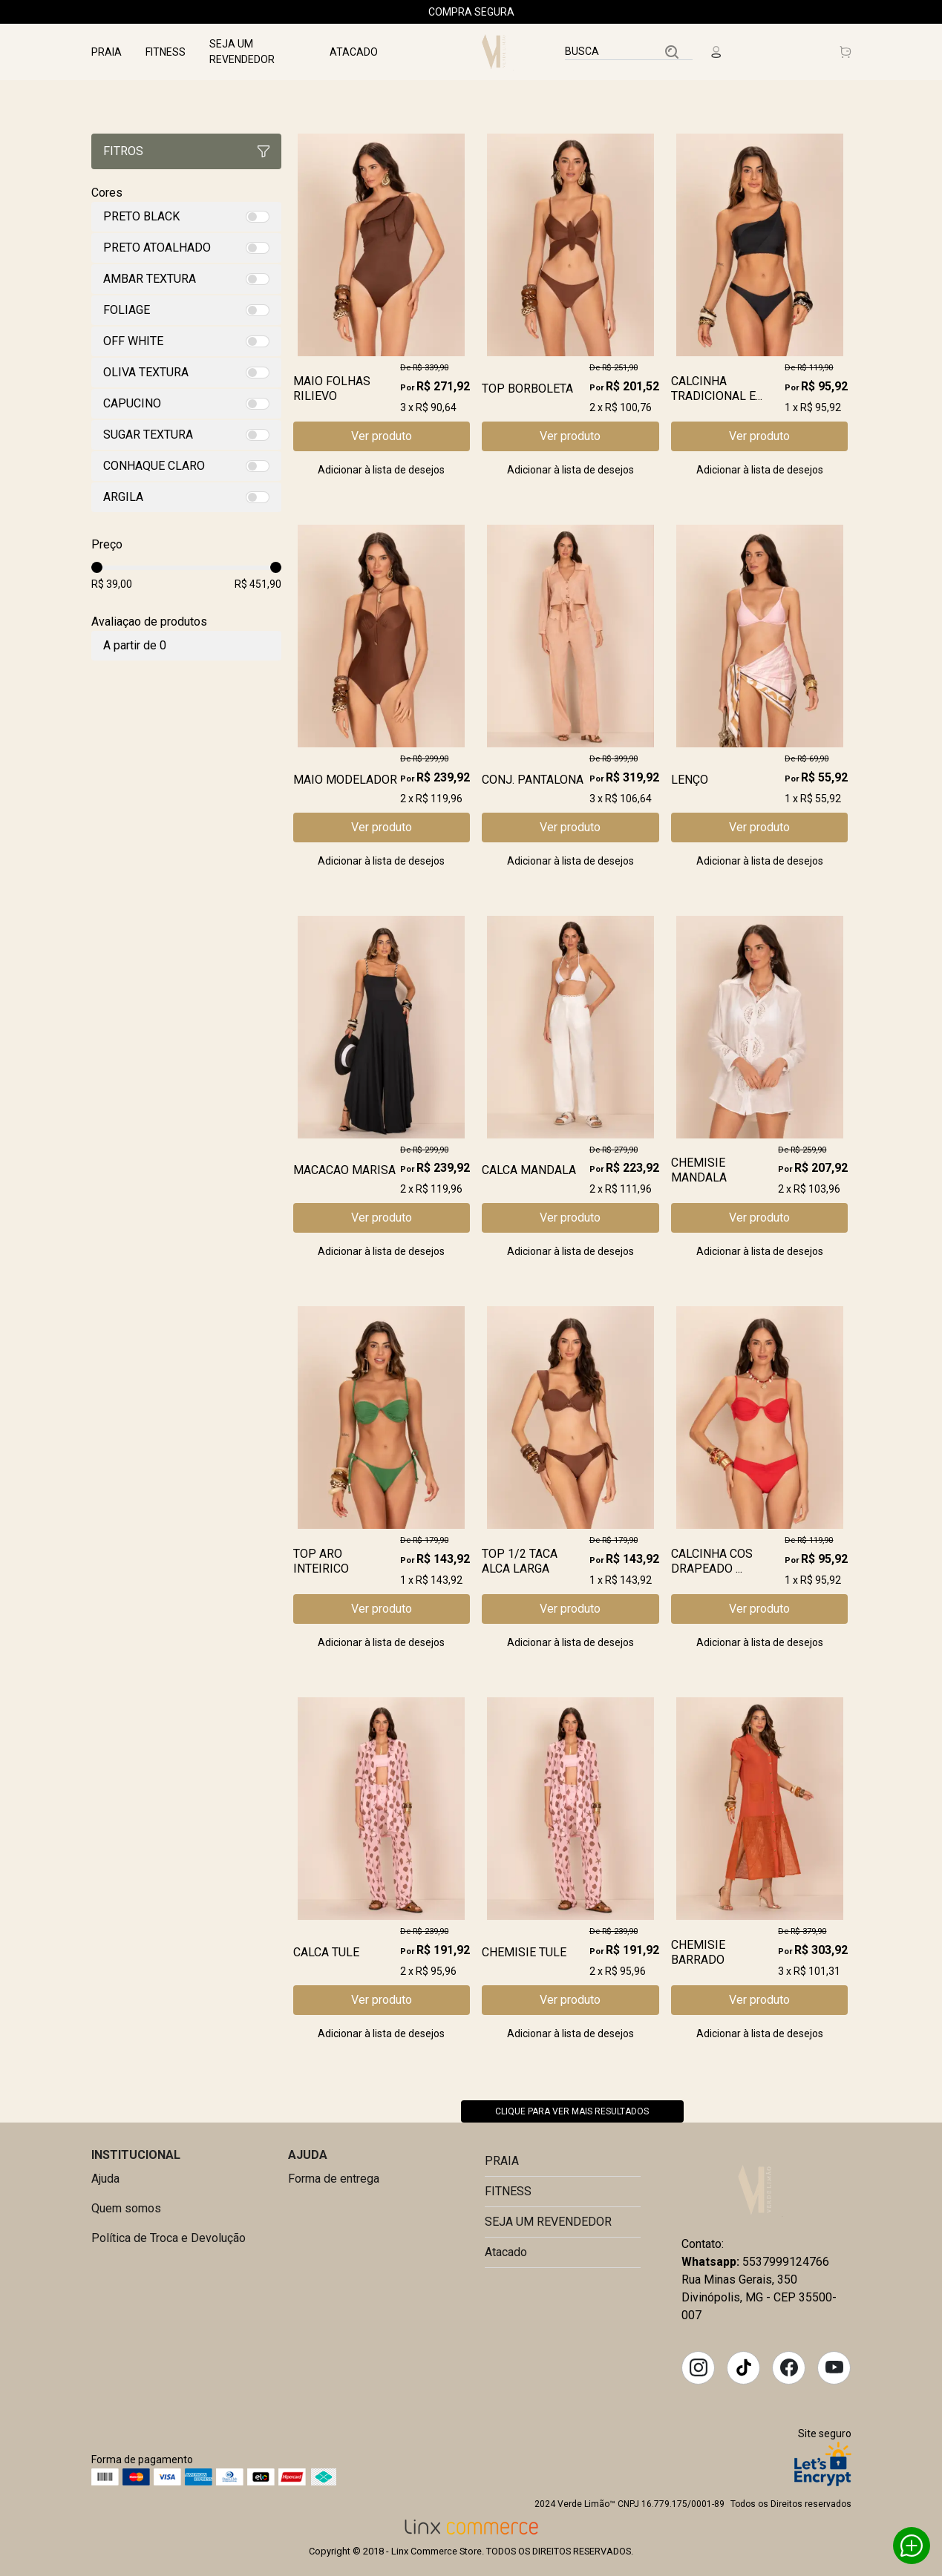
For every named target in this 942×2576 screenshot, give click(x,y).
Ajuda (105, 2179)
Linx (497, 52)
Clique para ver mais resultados (572, 2111)
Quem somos (126, 2208)
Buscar (672, 52)
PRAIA (106, 52)
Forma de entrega (333, 2179)
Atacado (354, 52)
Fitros (186, 151)
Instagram (698, 2367)
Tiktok (744, 2367)
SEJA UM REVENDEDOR (242, 51)
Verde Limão (755, 2190)
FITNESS (165, 52)
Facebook (789, 2367)
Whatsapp (911, 2545)
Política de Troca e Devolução (168, 2238)
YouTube (834, 2367)
